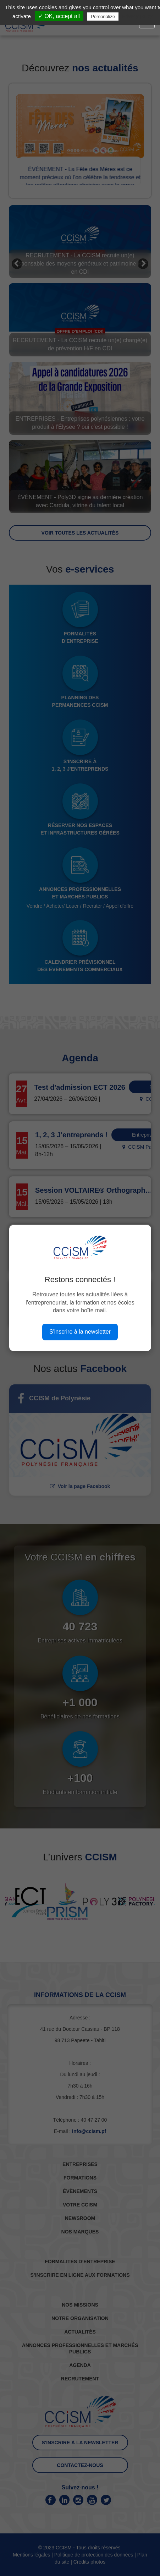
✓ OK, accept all (59, 16)
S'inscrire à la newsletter (80, 1332)
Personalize (103, 16)
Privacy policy (137, 16)
